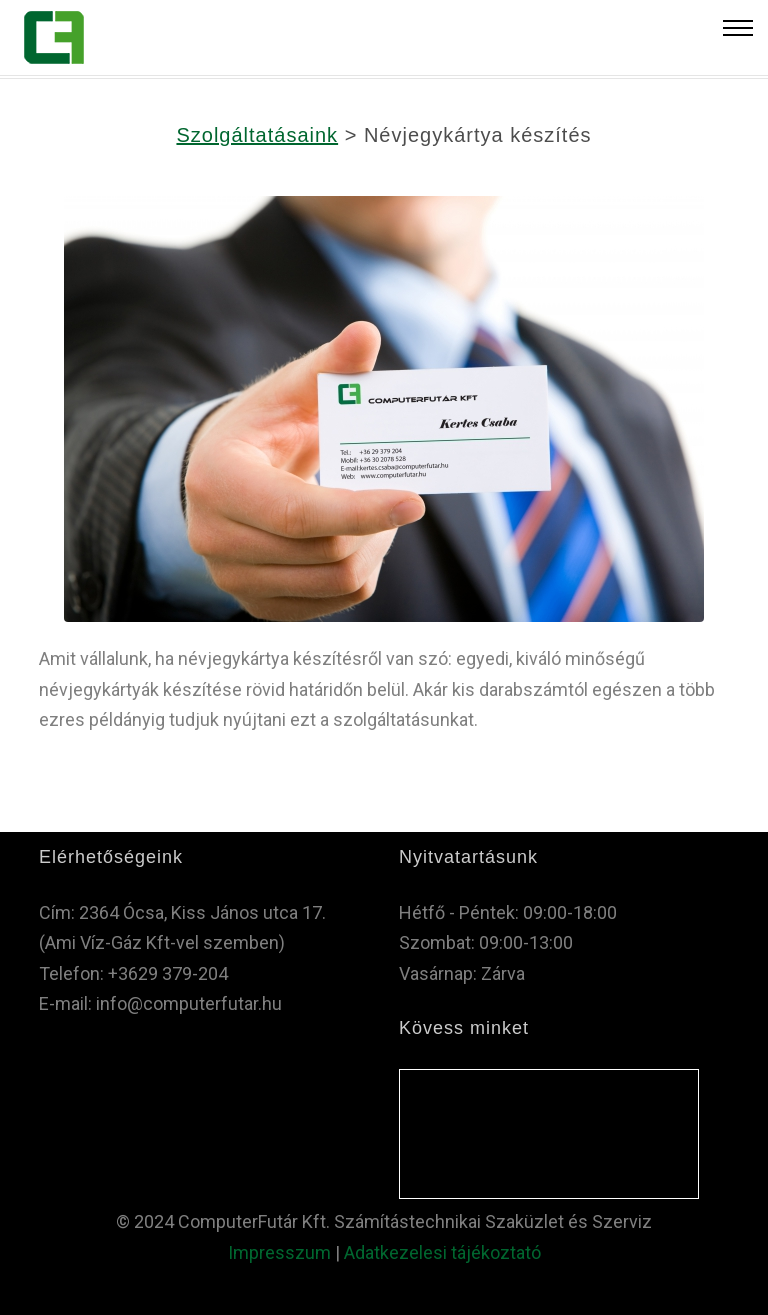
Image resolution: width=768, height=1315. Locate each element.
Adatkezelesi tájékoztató (442, 1252)
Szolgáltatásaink (257, 135)
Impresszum (279, 1252)
